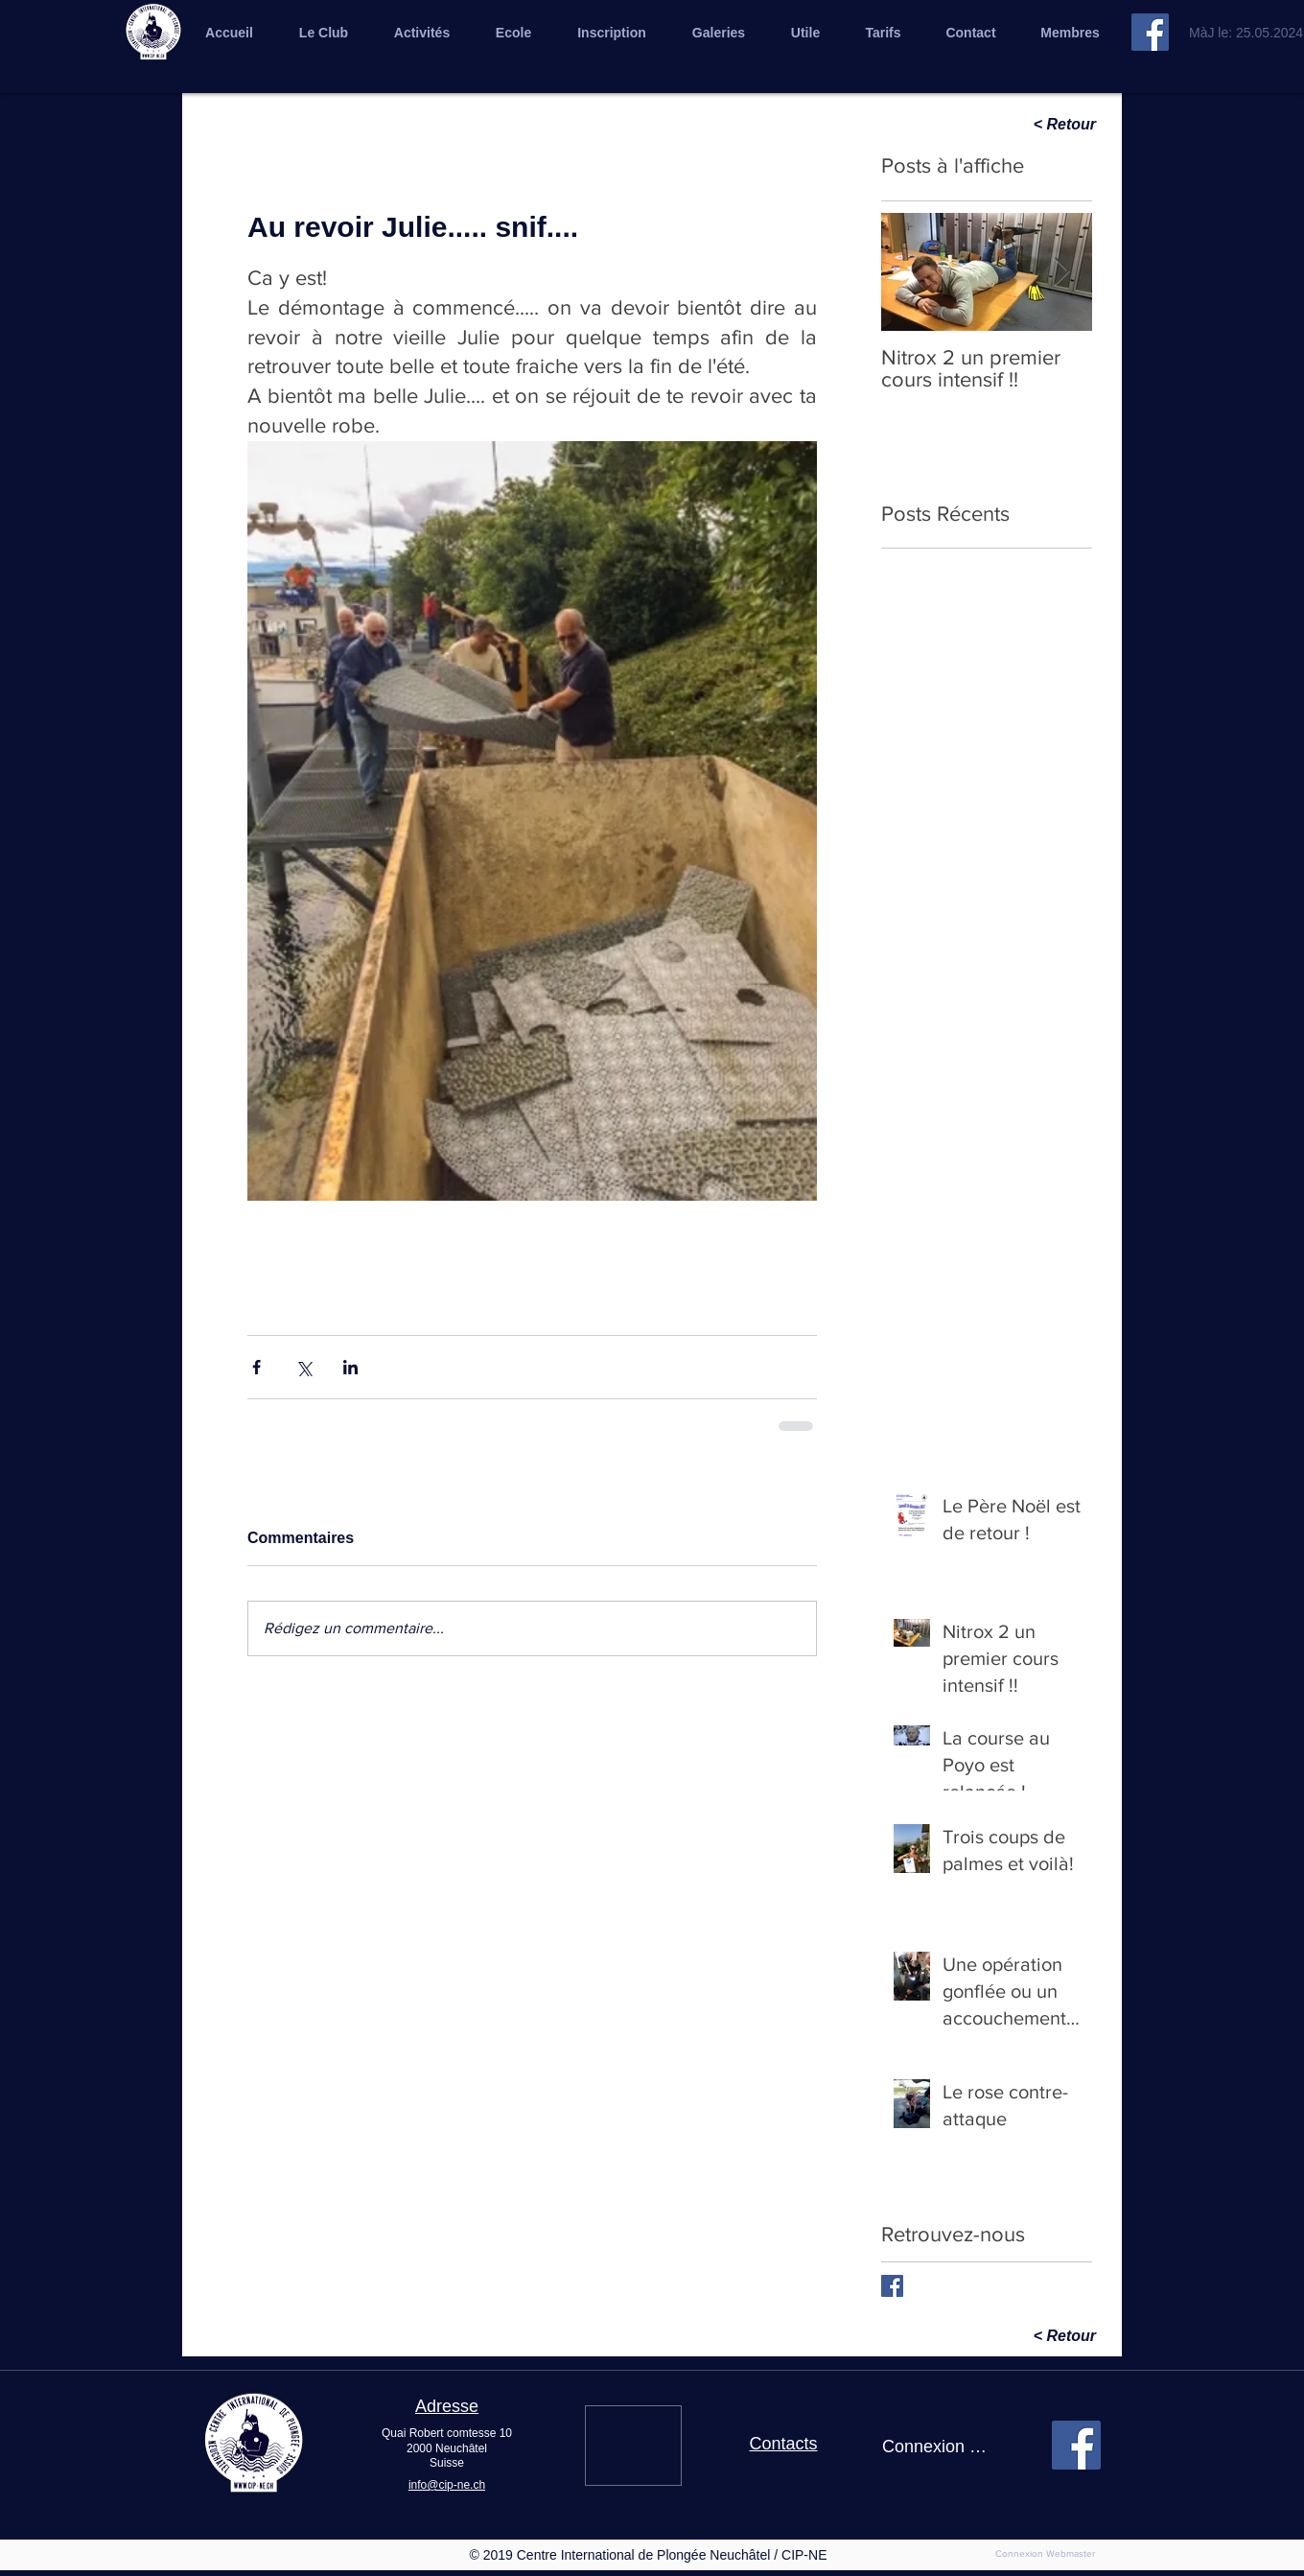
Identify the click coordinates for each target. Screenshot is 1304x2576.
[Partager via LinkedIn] (350, 1367)
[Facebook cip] (1150, 32)
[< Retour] (1028, 124)
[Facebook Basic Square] (892, 2286)
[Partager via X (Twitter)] (303, 1367)
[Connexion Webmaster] (1045, 2554)
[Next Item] (1061, 272)
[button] (718, 33)
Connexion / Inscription (935, 2446)
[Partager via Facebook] (256, 1367)
